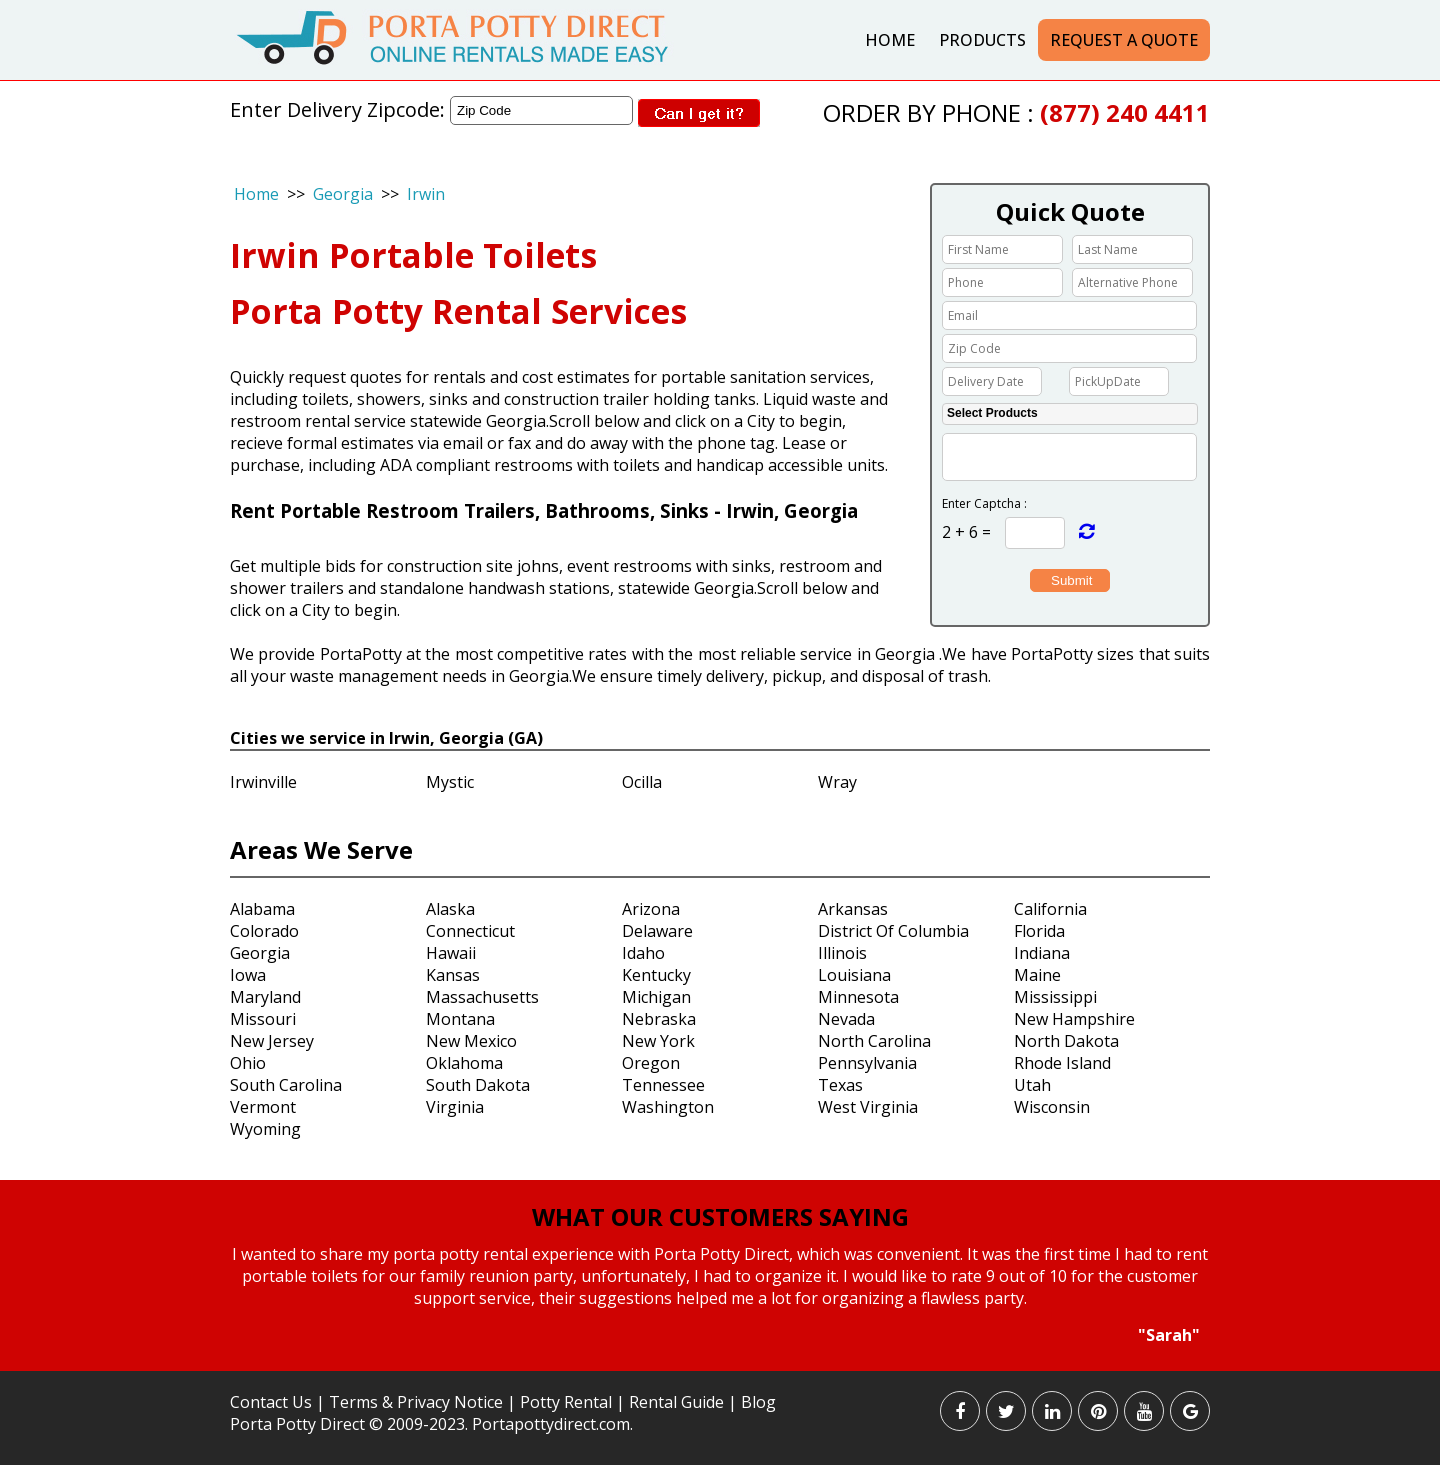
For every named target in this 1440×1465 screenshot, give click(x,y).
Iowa (248, 975)
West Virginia (868, 1107)
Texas (840, 1085)
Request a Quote (1124, 40)
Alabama (262, 909)
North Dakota (1066, 1041)
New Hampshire (1074, 1019)
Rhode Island (1062, 1063)
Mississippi (1055, 997)
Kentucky (656, 975)
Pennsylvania (867, 1063)
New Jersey (272, 1041)
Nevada (846, 1019)
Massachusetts (482, 997)
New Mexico (471, 1041)
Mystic (450, 782)
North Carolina (874, 1041)
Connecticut (470, 931)
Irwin (426, 194)
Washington (668, 1107)
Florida (1039, 931)
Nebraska (659, 1019)
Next (1224, 1296)
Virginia (455, 1107)
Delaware (657, 931)
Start (713, 1364)
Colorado (264, 931)
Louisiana (854, 975)
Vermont (263, 1107)
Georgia (343, 194)
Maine (1037, 975)
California (1050, 909)
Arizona (651, 909)
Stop (728, 1364)
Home (890, 40)
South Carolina (286, 1085)
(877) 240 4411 (1125, 112)
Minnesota (858, 997)
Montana (460, 1019)
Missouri (263, 1019)
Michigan (656, 997)
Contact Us (271, 1402)
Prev (213, 1296)
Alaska (450, 909)
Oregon (651, 1063)
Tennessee (663, 1085)
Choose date (1053, 380)
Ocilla (642, 782)
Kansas (453, 975)
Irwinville (263, 782)
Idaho (643, 953)
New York (658, 1041)
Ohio (248, 1063)
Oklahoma (464, 1063)
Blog (758, 1402)
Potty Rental (566, 1402)
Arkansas (853, 909)
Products (982, 40)
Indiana (1042, 953)
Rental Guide (678, 1402)
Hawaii (451, 953)
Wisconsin (1052, 1107)
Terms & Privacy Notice (416, 1402)
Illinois (842, 953)
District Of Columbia (893, 931)
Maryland (265, 997)
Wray (837, 782)
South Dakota (478, 1085)
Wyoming (265, 1129)
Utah (1032, 1085)
